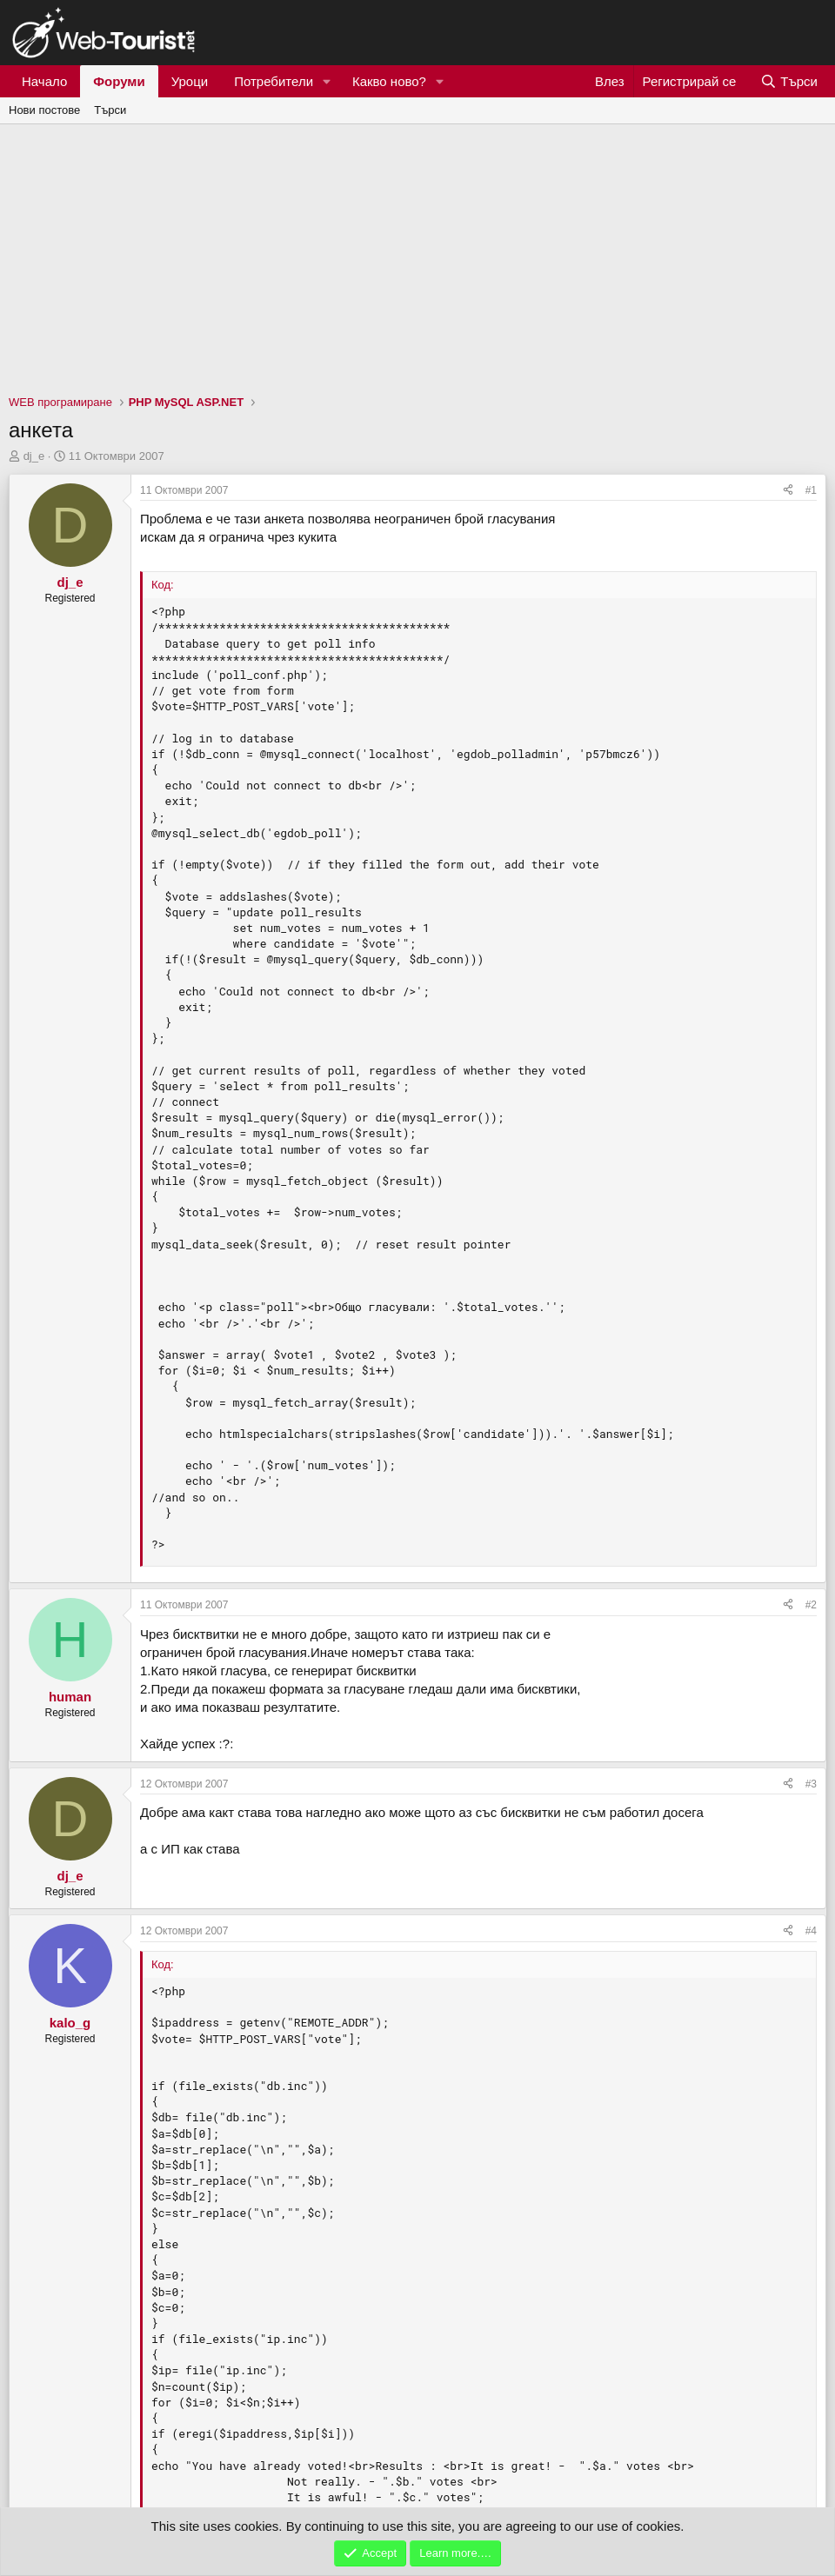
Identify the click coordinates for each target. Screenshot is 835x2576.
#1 (811, 490)
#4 (811, 1931)
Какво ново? (389, 81)
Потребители (273, 81)
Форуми (118, 81)
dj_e (34, 456)
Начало (44, 81)
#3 (811, 1784)
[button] (327, 81)
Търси (110, 109)
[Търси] (789, 81)
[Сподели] (788, 491)
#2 (811, 1605)
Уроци (190, 81)
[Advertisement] (417, 254)
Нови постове (44, 109)
